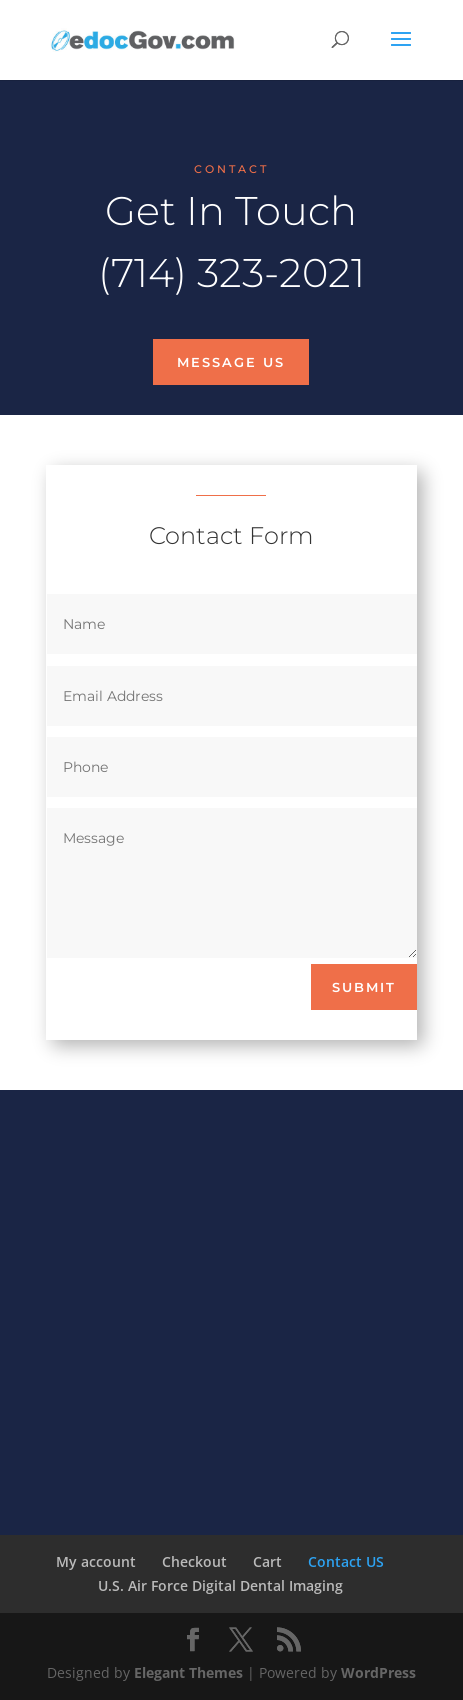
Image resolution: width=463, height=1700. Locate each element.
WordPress (378, 1672)
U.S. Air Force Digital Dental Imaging (220, 1585)
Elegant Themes (188, 1672)
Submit (364, 987)
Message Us (231, 362)
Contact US (346, 1561)
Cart (267, 1561)
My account (96, 1561)
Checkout (194, 1561)
